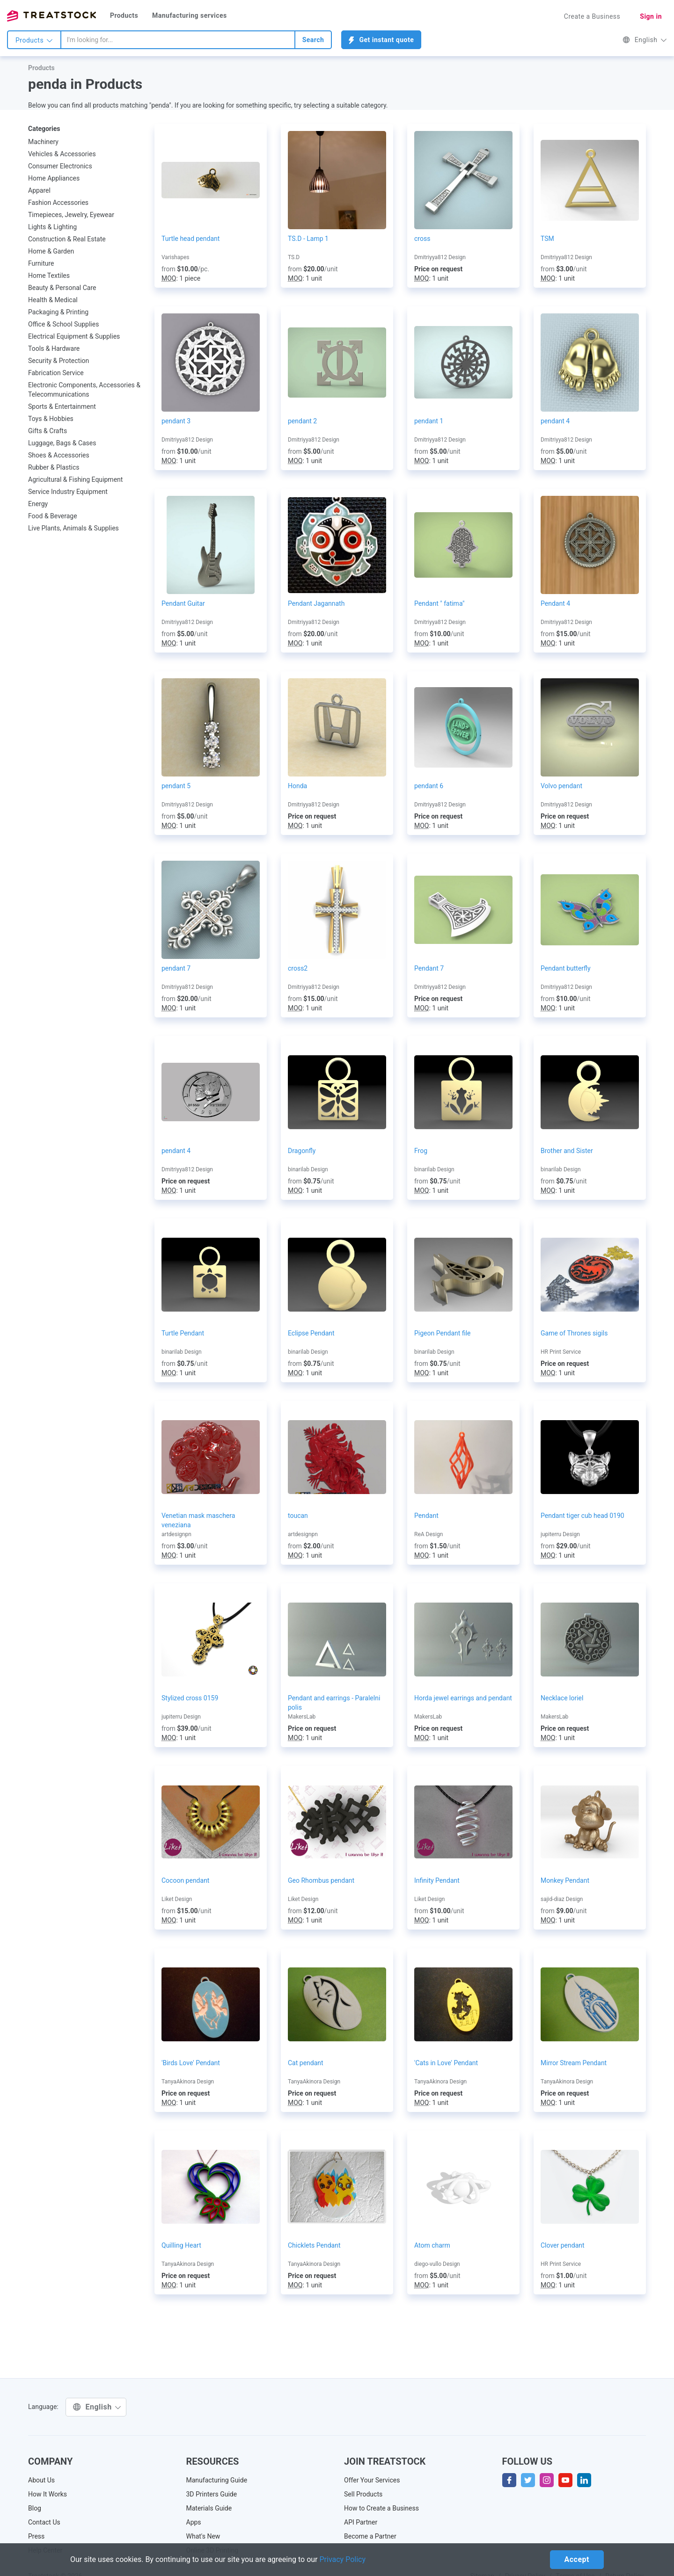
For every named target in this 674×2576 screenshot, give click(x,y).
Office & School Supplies (63, 324)
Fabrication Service (56, 373)
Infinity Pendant (437, 1880)
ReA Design (428, 1534)
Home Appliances (54, 178)
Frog (420, 1150)
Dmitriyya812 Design (440, 257)
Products (124, 15)
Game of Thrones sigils (574, 1333)
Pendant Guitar (183, 603)
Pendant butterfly (566, 968)
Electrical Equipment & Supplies (74, 336)
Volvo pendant (561, 786)
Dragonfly (301, 1150)
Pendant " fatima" (439, 603)
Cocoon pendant (185, 1880)
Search (313, 40)
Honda (297, 786)
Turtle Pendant (182, 1333)
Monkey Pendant (565, 1880)
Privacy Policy (343, 2559)
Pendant (426, 1515)
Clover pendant (563, 2245)
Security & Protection (58, 360)
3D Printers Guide (211, 2494)
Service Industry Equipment (68, 491)
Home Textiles (49, 275)
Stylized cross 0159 (189, 1698)
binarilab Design (308, 1169)
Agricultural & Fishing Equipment (75, 479)
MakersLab (301, 1716)
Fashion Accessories (58, 202)
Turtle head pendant (190, 238)
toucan (298, 1515)
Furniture (41, 263)
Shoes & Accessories (58, 455)
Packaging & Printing (58, 312)
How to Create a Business (381, 2508)
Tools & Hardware (54, 348)
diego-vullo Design (437, 2264)
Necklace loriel (562, 1698)
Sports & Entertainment (62, 406)
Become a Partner (370, 2536)
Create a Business (592, 16)
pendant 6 (428, 786)
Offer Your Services (372, 2480)
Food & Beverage (52, 516)
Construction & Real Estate (67, 239)
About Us (41, 2480)
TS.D (294, 257)
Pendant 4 (555, 603)
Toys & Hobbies (50, 418)
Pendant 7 (429, 968)
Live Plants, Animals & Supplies (73, 528)
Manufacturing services (189, 15)
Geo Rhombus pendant (321, 1880)
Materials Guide (209, 2508)
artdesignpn (176, 1534)
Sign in (651, 16)
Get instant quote (381, 40)
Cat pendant (305, 2063)
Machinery (43, 141)
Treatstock (51, 16)
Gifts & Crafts (47, 431)
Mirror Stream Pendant (574, 2063)
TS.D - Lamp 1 (308, 238)
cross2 (298, 968)
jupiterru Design (560, 1534)
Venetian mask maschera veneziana (198, 1520)
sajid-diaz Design (562, 1899)
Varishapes (175, 257)
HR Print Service (561, 1352)
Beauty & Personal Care (62, 287)
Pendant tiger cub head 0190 (582, 1515)
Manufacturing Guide (217, 2480)
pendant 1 (428, 421)
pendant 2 (302, 421)
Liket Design (176, 1899)
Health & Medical (53, 300)
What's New (203, 2536)
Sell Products (363, 2494)
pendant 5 (175, 786)
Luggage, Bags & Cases (62, 443)
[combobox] (177, 39)
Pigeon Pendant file (442, 1333)
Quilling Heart (181, 2245)
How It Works (47, 2494)
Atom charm (432, 2245)
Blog (34, 2508)
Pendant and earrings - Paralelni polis (334, 1702)
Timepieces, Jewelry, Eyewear (71, 214)
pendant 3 (175, 421)
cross (422, 238)
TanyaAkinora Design (187, 2081)
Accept (576, 2559)
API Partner (360, 2522)
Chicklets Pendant (314, 2245)
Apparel (39, 190)
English (645, 40)
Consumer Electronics (60, 166)
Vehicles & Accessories (62, 154)
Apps (193, 2522)
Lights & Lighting (52, 227)
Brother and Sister (567, 1150)
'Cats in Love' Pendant (446, 2063)
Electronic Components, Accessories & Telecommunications (84, 389)
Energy (38, 504)
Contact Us (44, 2522)
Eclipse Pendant (311, 1333)
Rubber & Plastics (54, 467)
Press (36, 2536)
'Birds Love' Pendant (190, 2063)
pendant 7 (175, 968)
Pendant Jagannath (316, 603)
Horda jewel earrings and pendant (463, 1698)
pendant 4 (555, 421)
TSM (547, 238)
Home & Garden (51, 251)
